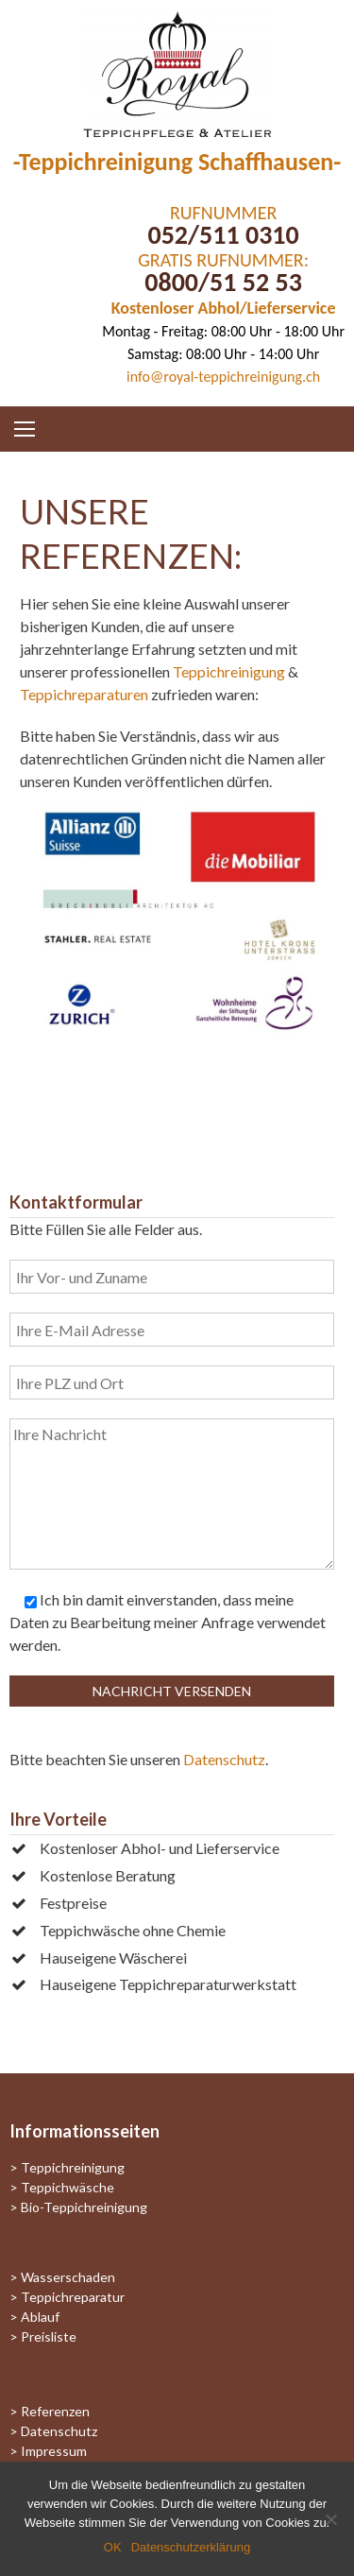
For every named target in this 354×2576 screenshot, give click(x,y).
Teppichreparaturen (84, 694)
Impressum (54, 2451)
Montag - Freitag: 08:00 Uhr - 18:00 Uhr (223, 331)
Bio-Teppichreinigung (84, 2207)
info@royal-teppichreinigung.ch (223, 377)
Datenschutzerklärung (190, 2547)
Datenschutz (224, 1759)
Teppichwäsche (67, 2187)
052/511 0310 (222, 234)
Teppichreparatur (73, 2297)
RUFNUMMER (223, 212)
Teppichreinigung (229, 671)
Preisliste (48, 2336)
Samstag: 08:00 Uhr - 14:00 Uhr (223, 354)
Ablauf (40, 2317)
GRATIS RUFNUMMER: (223, 260)
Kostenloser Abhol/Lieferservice (223, 308)
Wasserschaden (68, 2277)
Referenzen (55, 2411)
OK (113, 2547)
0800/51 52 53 (223, 282)
